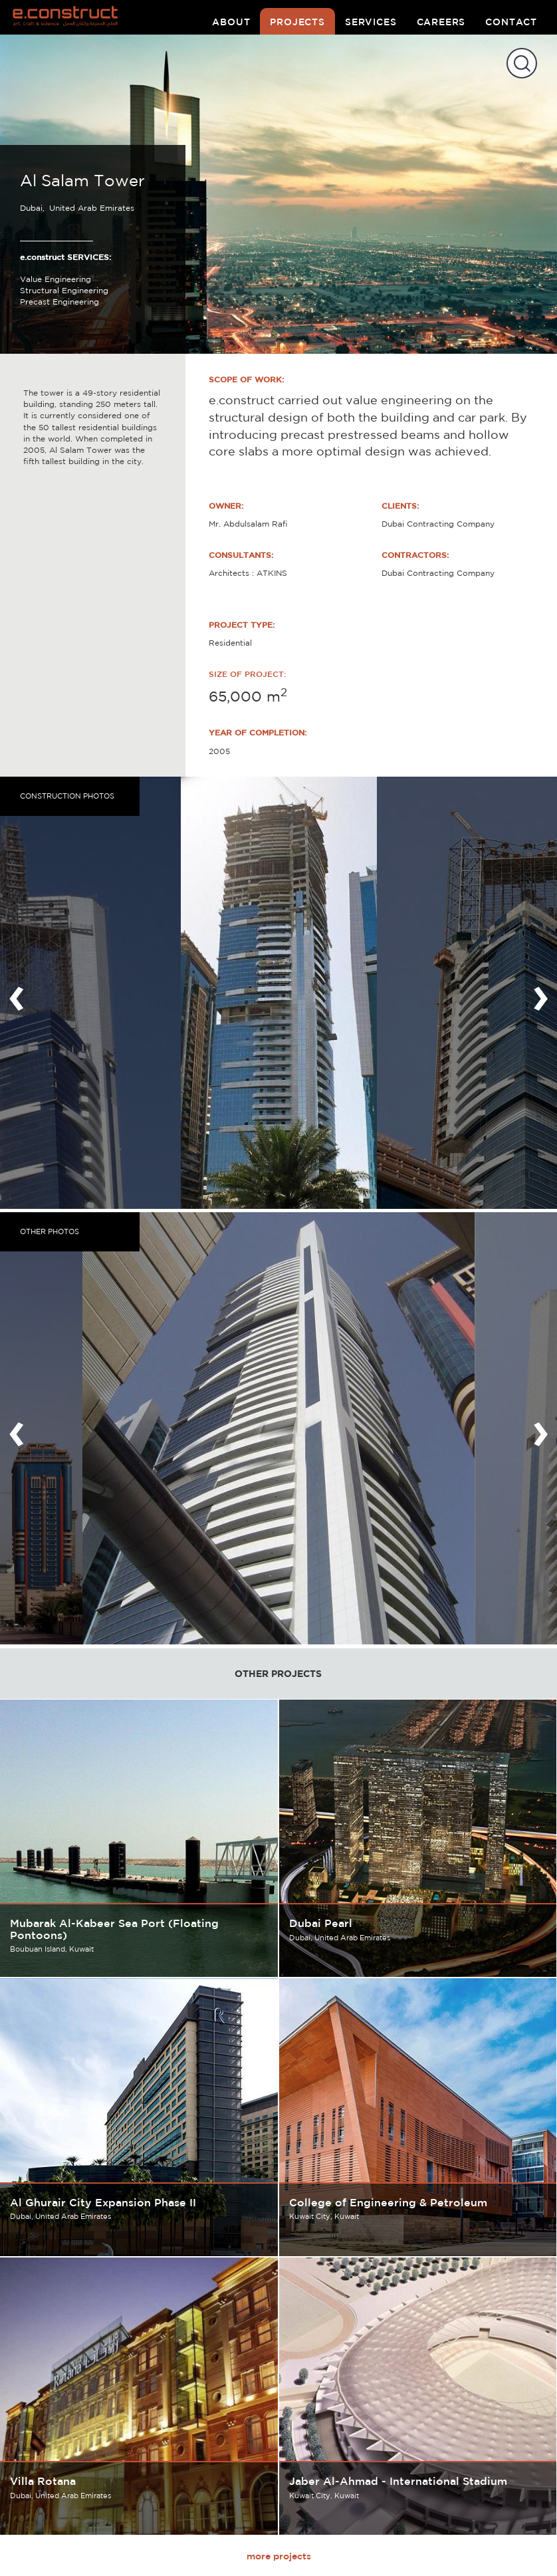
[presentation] (16, 992)
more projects (279, 2556)
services (371, 22)
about (231, 22)
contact (511, 22)
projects (297, 22)
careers (441, 22)
